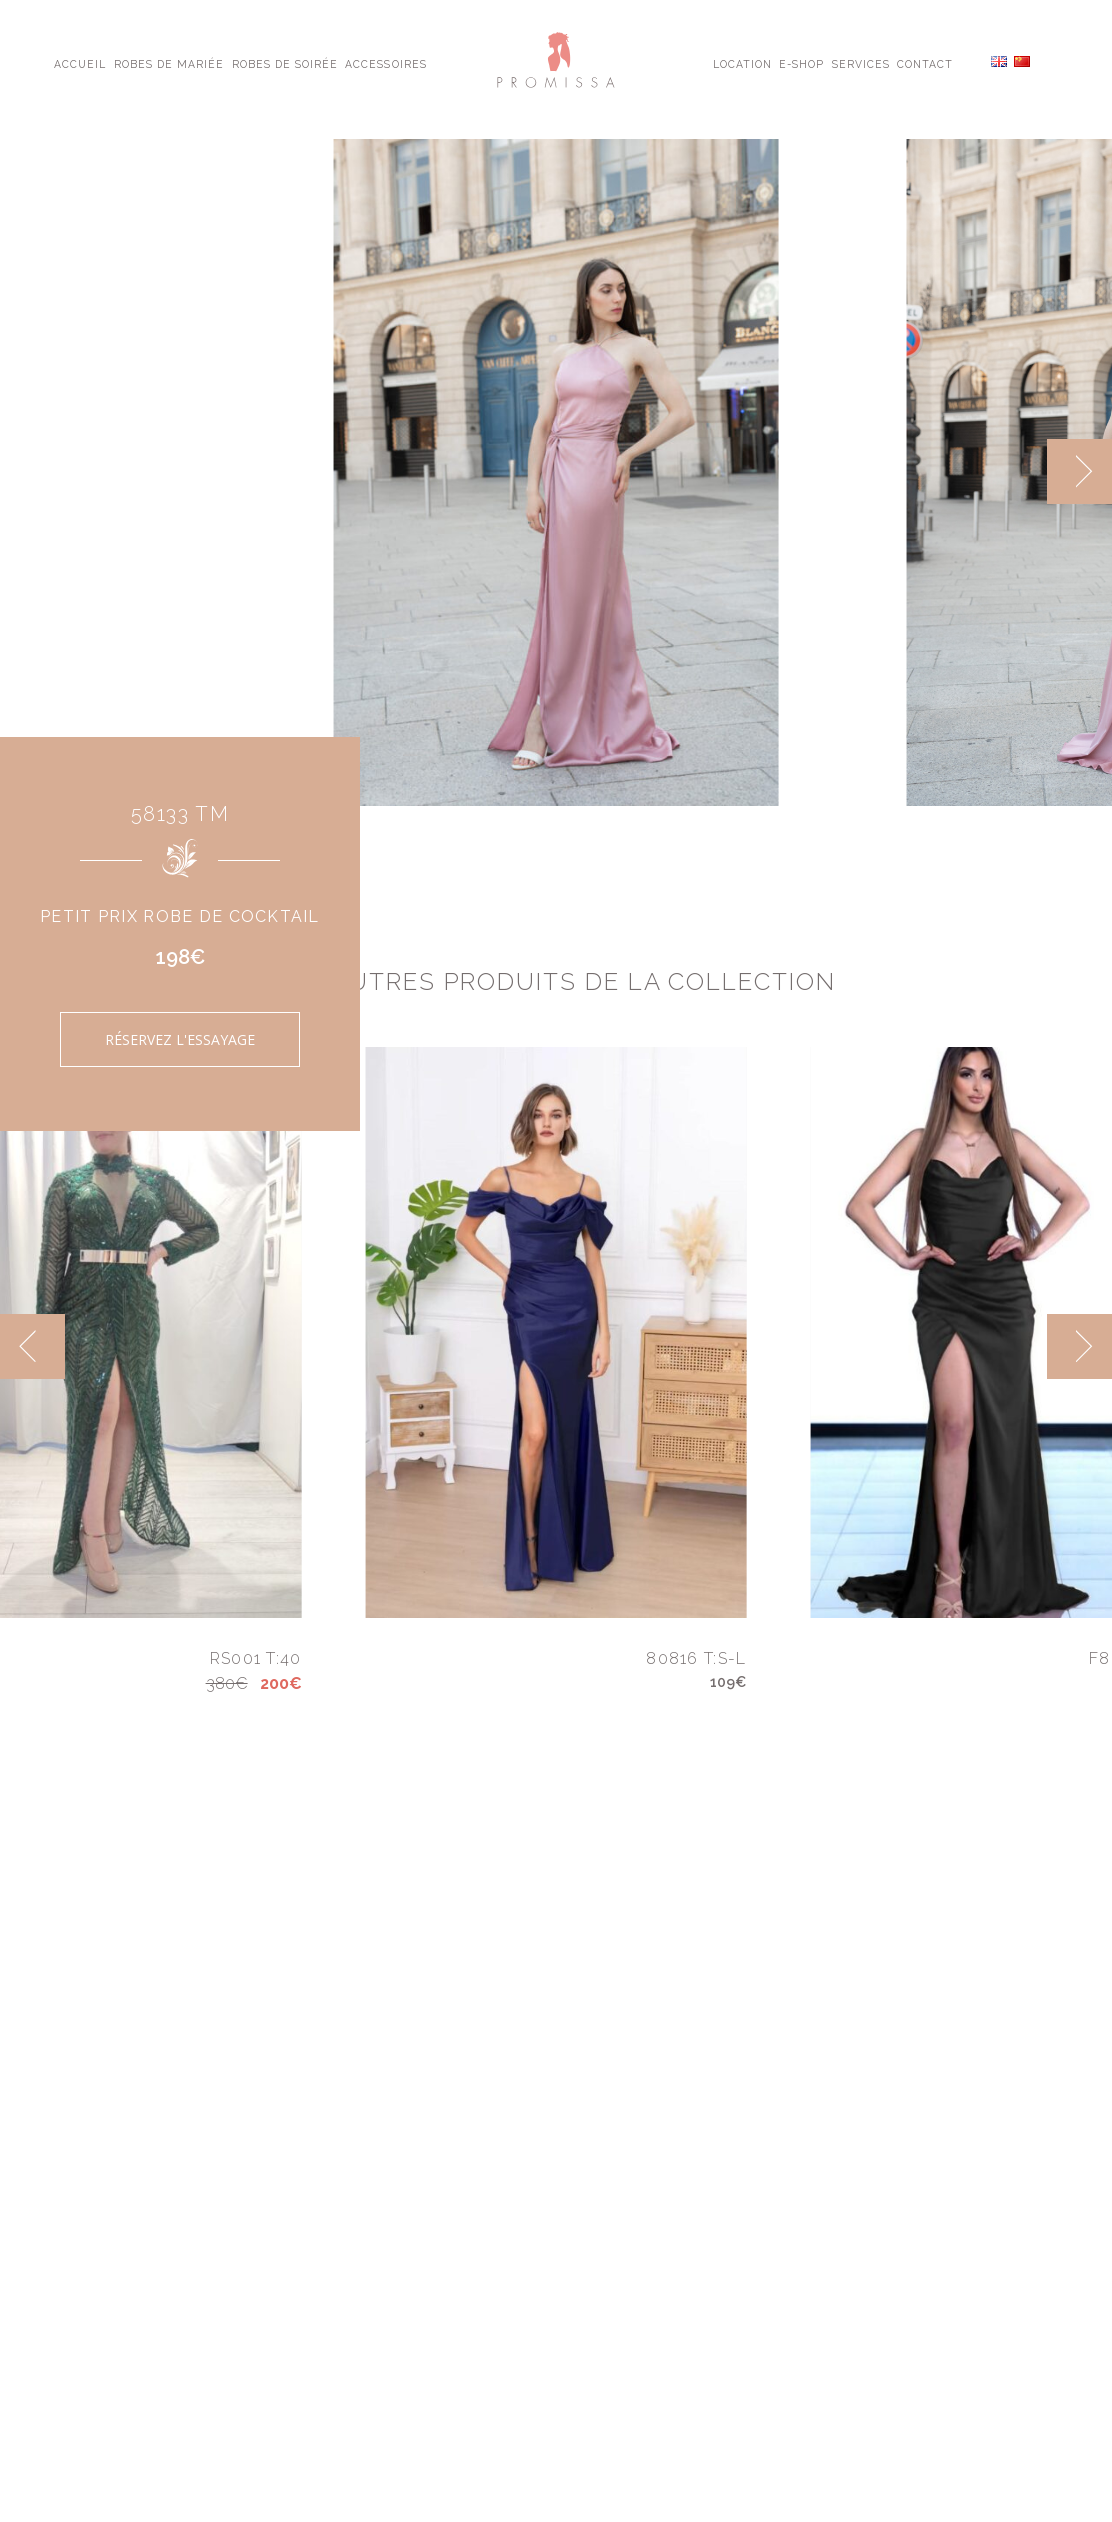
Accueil (80, 63)
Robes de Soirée (285, 63)
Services (861, 63)
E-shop (801, 63)
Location (742, 63)
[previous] (32, 1346)
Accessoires (385, 63)
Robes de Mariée (169, 63)
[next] (1079, 471)
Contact (925, 63)
